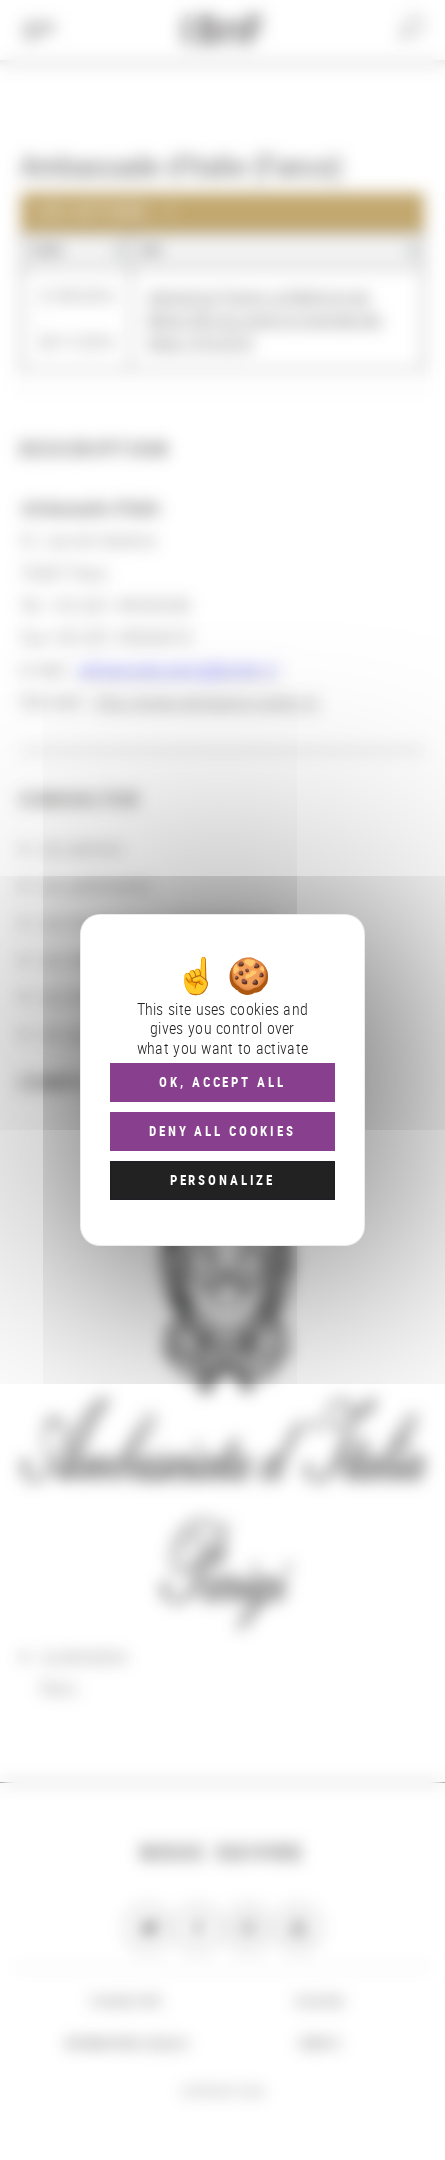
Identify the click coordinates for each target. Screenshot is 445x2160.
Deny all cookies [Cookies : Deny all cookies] (222, 1131)
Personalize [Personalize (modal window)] (222, 1180)
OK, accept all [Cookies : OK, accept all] (222, 1082)
